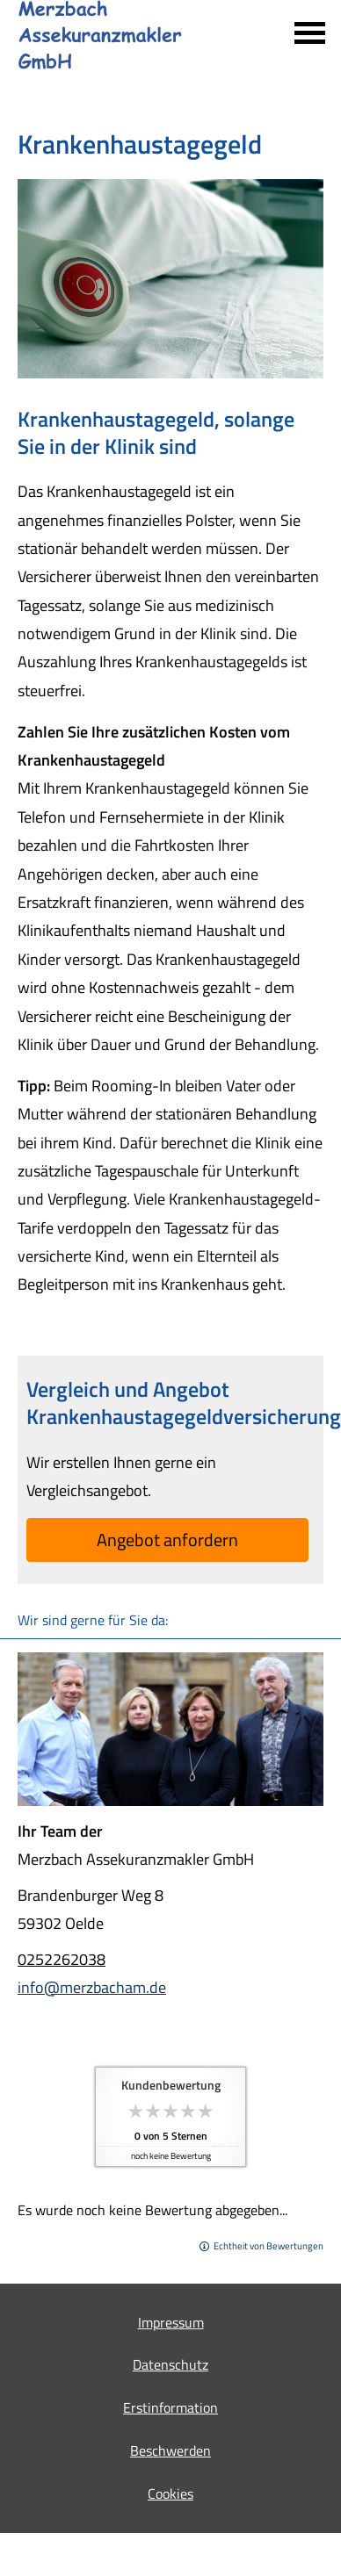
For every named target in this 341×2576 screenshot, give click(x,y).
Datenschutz (170, 2364)
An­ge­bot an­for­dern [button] (167, 1539)
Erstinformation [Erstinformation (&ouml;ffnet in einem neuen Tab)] (170, 2407)
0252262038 (61, 1959)
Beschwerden (170, 2450)
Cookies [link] (170, 2493)
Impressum (171, 2322)
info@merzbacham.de (92, 1987)
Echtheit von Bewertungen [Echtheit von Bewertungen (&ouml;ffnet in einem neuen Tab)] (268, 2246)
